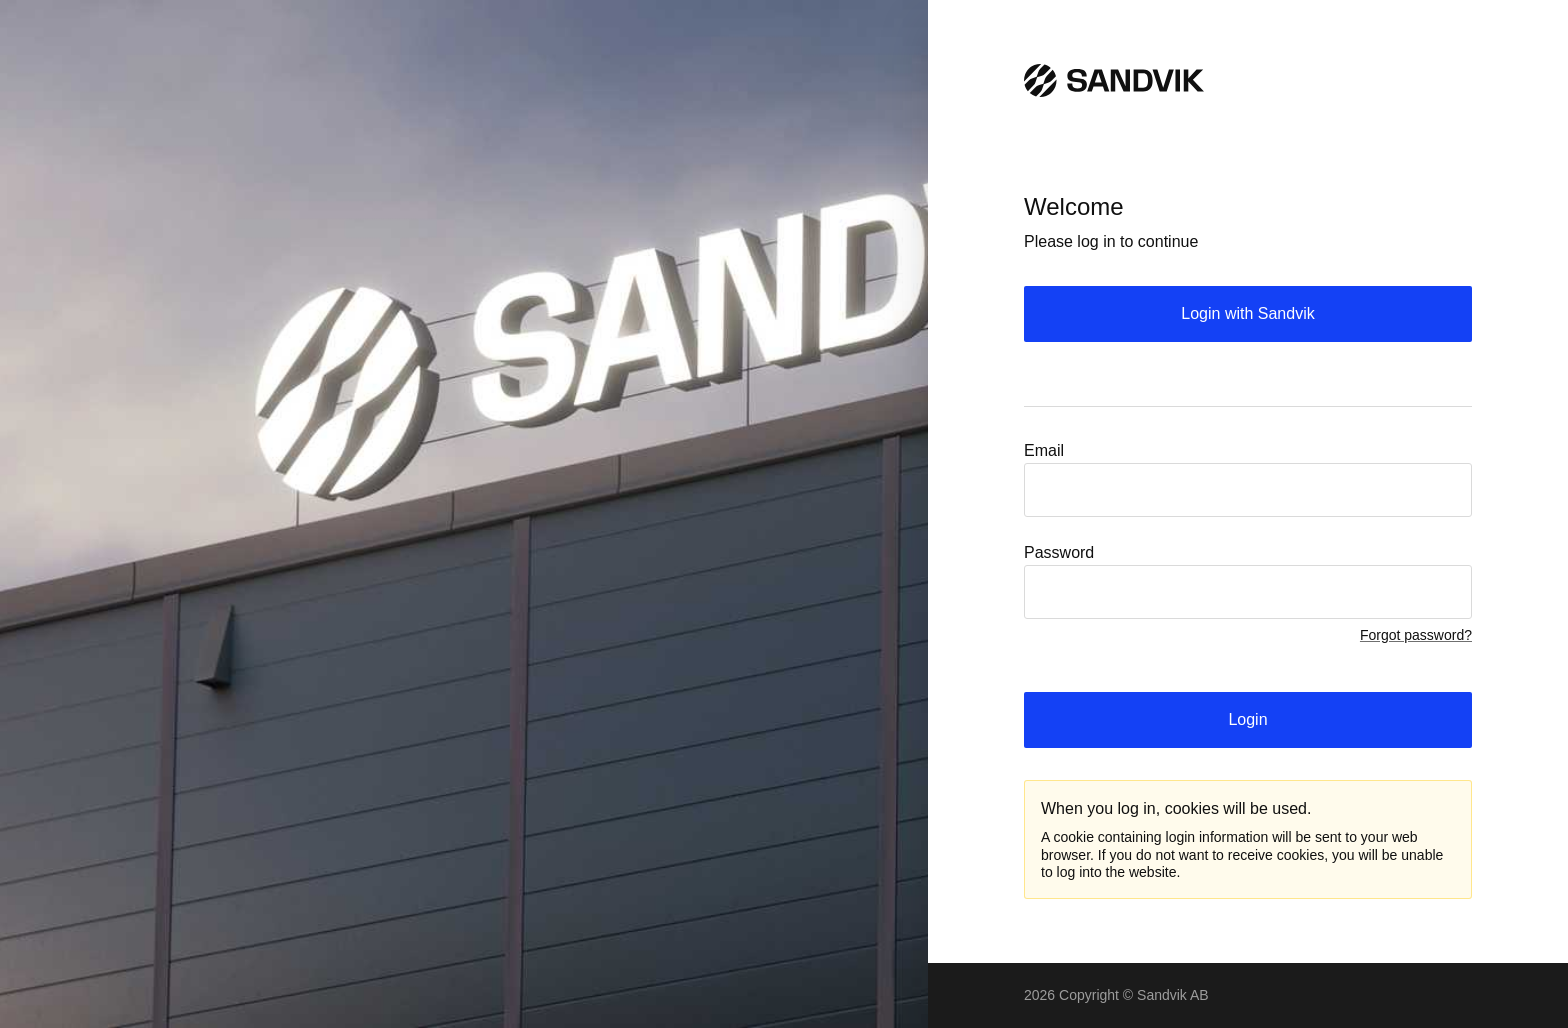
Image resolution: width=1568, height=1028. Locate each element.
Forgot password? (1416, 635)
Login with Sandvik (1247, 313)
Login (1247, 719)
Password (1059, 552)
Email (1044, 450)
